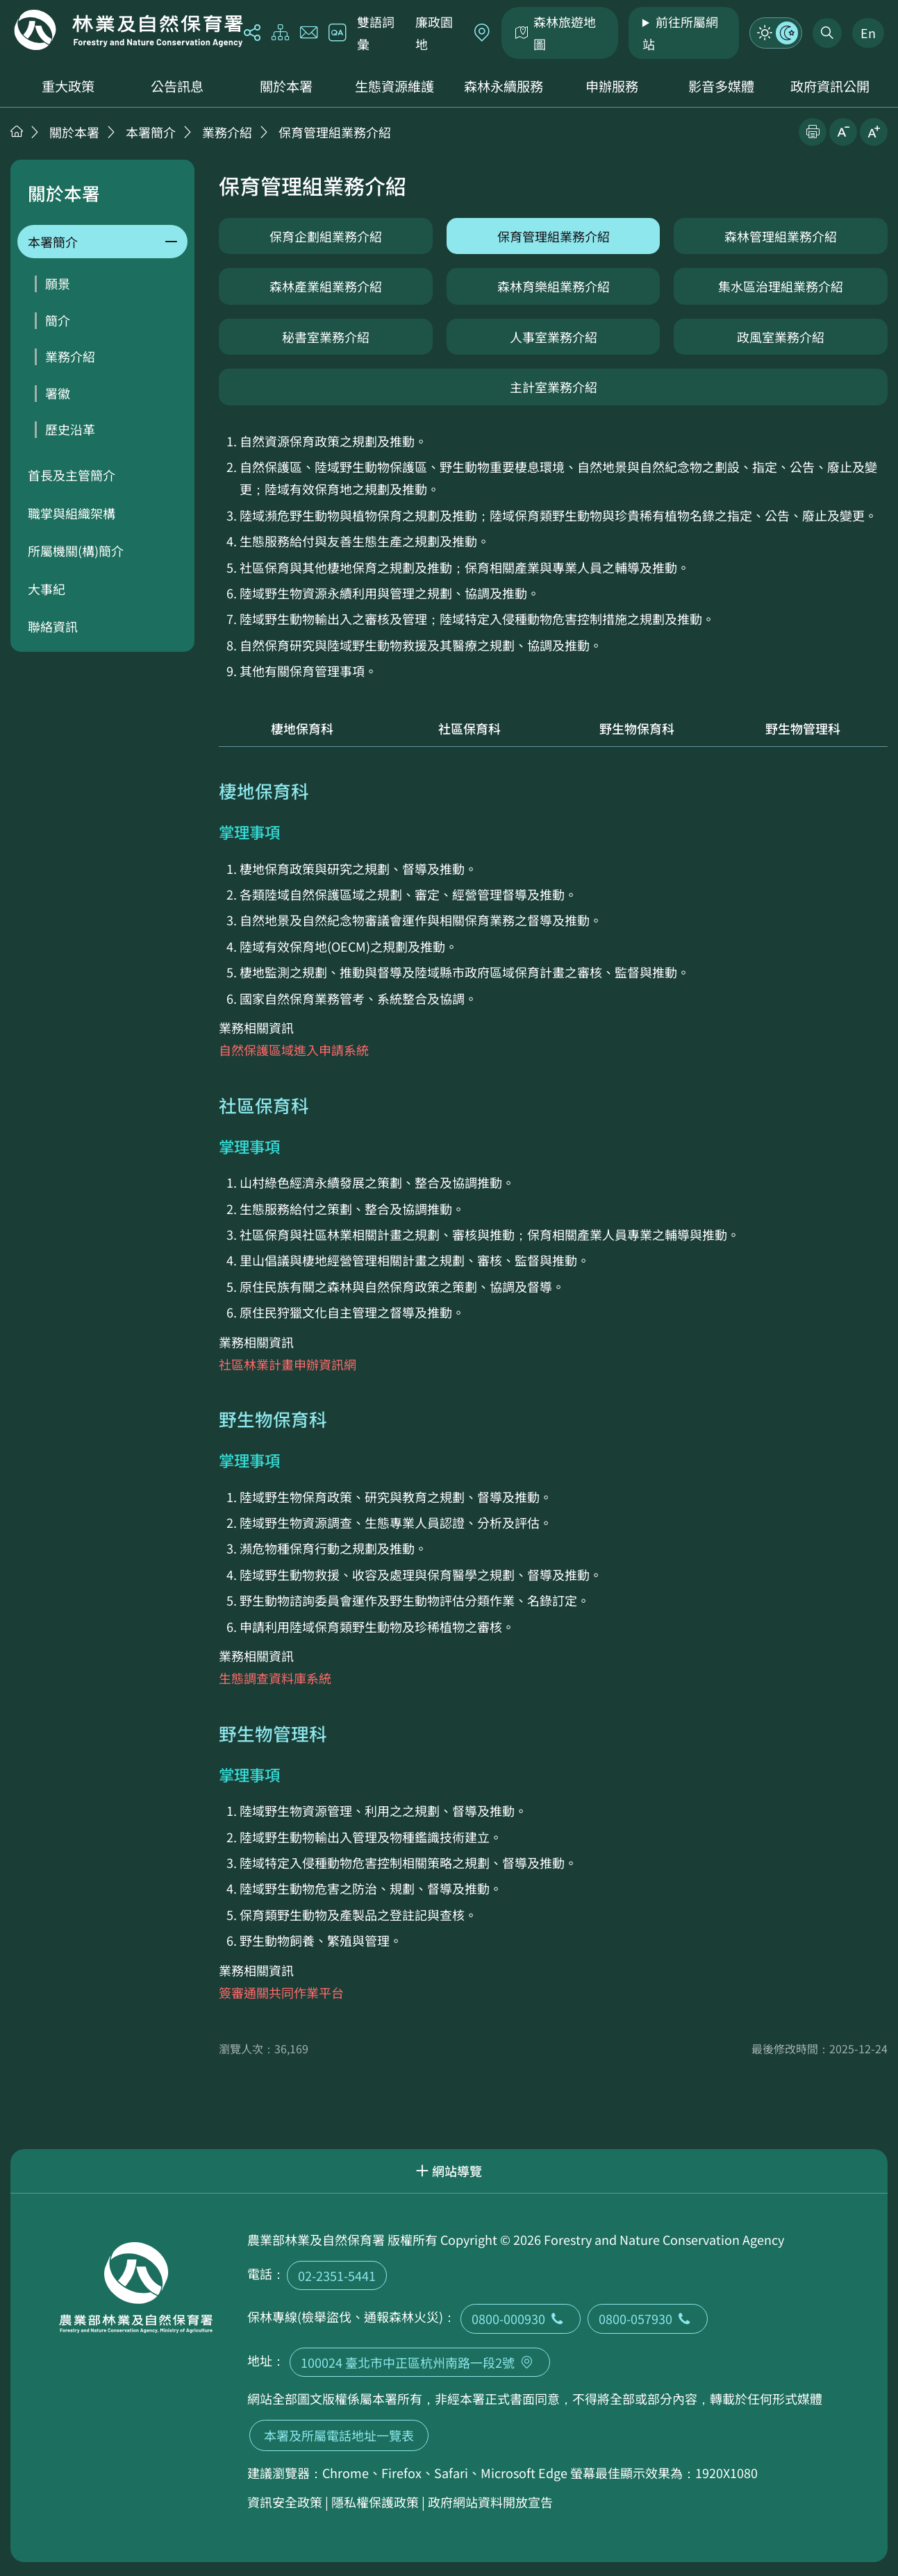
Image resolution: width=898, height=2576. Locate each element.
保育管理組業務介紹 (334, 132)
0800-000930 (520, 2318)
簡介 (57, 320)
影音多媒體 (721, 86)
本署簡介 (151, 132)
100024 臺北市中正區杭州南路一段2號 (420, 2362)
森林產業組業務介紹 (325, 286)
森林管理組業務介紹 (780, 236)
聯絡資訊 (53, 626)
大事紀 (46, 589)
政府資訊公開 (830, 86)
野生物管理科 (804, 728)
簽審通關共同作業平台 (281, 1992)
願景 (57, 283)
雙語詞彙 (375, 32)
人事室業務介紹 (553, 337)
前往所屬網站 (680, 32)
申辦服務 (611, 86)
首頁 (16, 131)
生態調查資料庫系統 (275, 1678)
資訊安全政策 (284, 2502)
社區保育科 (469, 728)
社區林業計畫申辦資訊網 (287, 1364)
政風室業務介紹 (780, 337)
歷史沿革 (70, 429)
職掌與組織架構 (71, 513)
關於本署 (286, 86)
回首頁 (128, 30)
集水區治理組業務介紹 (780, 286)
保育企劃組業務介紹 (325, 236)
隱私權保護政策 (375, 2502)
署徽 (57, 393)
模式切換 (775, 32)
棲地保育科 (302, 728)
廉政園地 (434, 32)
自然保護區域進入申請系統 (294, 1050)
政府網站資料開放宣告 (490, 2502)
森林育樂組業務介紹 (553, 286)
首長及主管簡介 (71, 475)
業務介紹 (227, 132)
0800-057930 (648, 2318)
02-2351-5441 (337, 2275)
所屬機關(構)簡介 (76, 550)
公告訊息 (177, 86)
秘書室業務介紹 (325, 337)
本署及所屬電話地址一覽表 (339, 2435)
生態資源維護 (394, 86)
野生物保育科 (636, 728)
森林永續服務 (503, 86)
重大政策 (68, 86)
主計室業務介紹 (553, 387)
